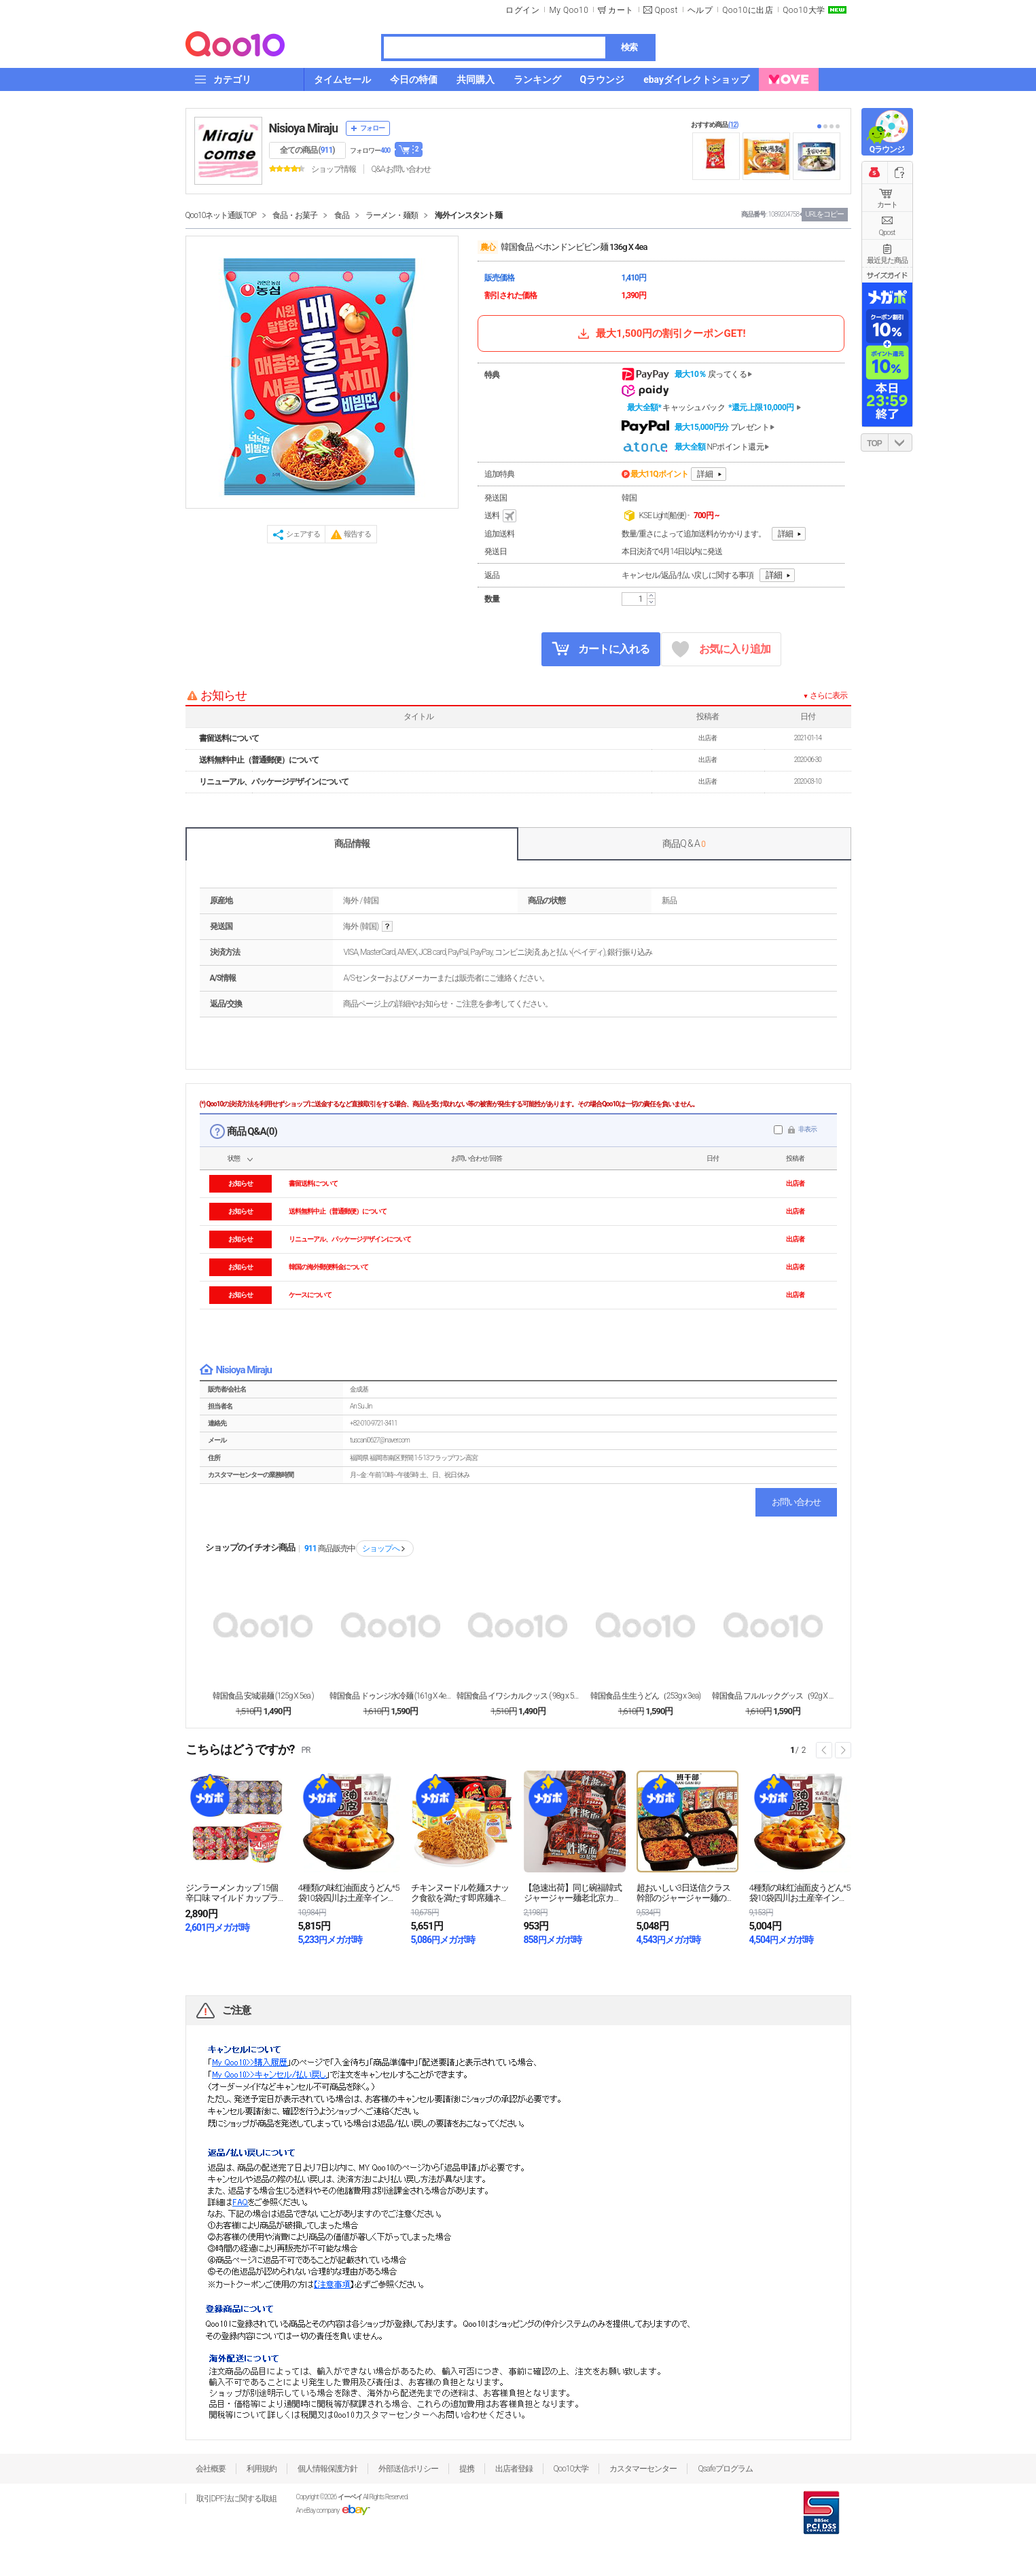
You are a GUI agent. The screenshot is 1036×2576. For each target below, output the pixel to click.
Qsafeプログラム (725, 2468)
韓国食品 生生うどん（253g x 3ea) (645, 1696)
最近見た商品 (887, 260)
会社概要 (211, 2468)
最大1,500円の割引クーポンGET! (660, 333)
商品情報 (352, 843)
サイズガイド (887, 275)
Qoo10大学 (804, 10)
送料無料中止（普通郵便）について (259, 760)
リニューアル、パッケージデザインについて (274, 781)
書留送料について (229, 738)
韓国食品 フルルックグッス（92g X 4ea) (773, 1696)
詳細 (705, 474)
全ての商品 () (307, 150)
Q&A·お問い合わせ (401, 169)
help (387, 926)
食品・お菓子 (294, 215)
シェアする (303, 534)
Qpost (666, 10)
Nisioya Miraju (303, 128)
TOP (874, 443)
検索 (629, 47)
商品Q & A (683, 843)
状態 (234, 1158)
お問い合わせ (796, 1502)
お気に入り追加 (721, 649)
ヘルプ (700, 10)
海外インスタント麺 (468, 215)
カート (887, 204)
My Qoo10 (568, 10)
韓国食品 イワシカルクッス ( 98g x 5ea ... (518, 1696)
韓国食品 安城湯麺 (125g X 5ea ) (263, 1696)
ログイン (522, 10)
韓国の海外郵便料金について (328, 1267)
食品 (341, 215)
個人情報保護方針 (327, 2468)
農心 (487, 247)
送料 (501, 516)
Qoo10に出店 (747, 10)
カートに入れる (600, 648)
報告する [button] (357, 534)
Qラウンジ (887, 149)
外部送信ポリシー (408, 2468)
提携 (466, 2468)
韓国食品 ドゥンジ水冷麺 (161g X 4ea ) (390, 1696)
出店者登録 (514, 2468)
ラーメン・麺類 (391, 215)
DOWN (900, 442)
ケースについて (310, 1295)
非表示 (807, 1129)
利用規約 (261, 2468)
